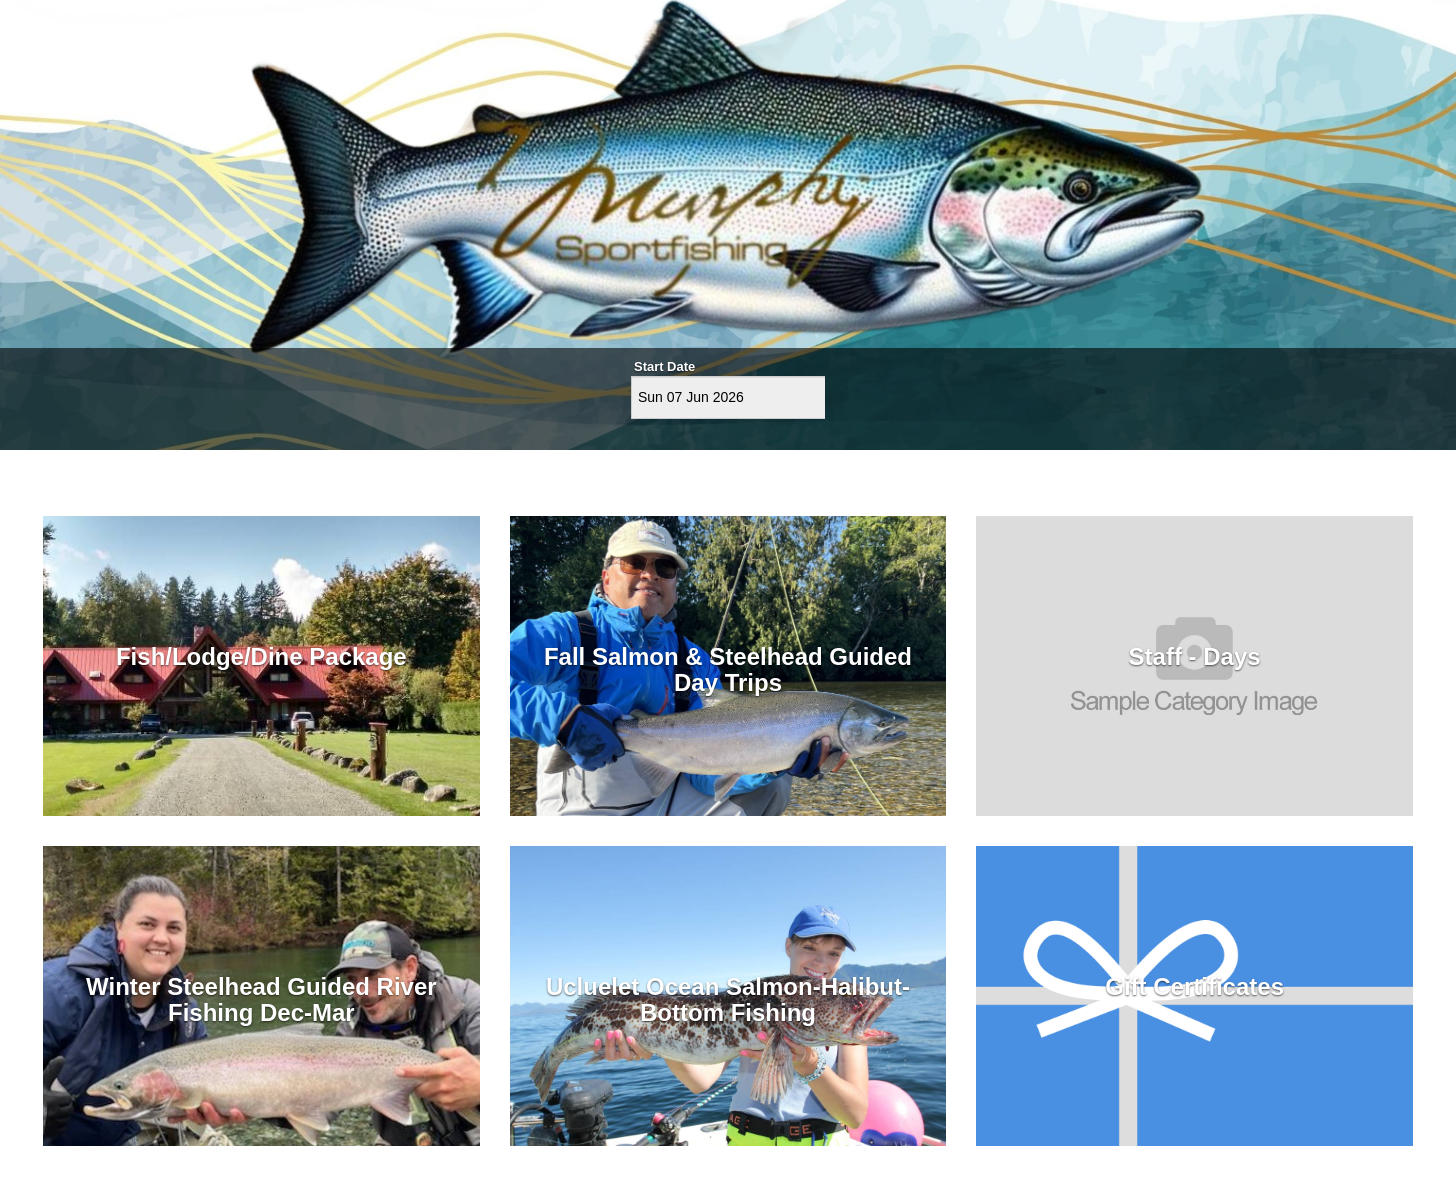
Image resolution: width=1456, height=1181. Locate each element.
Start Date (664, 366)
